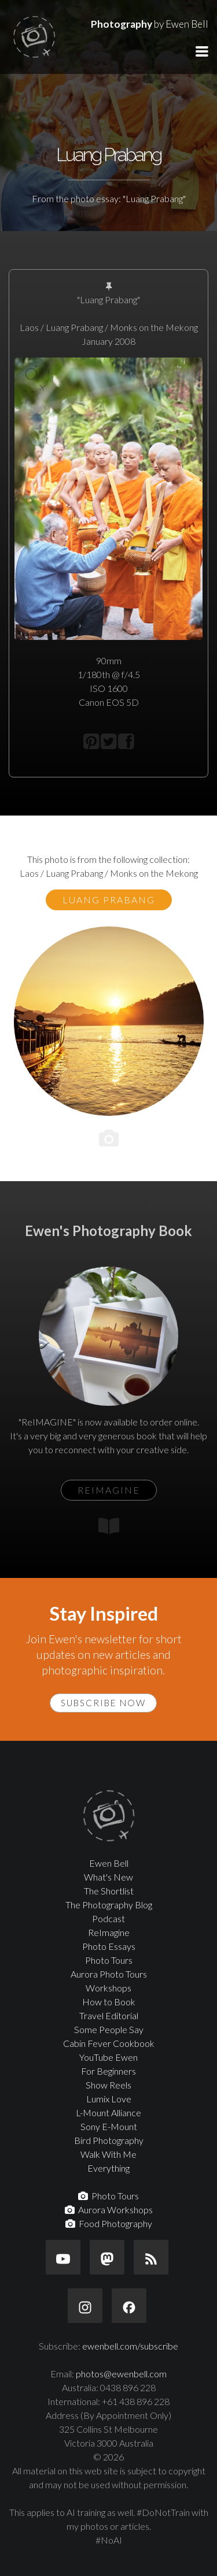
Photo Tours (109, 1960)
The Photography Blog (108, 1904)
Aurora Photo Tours (109, 1973)
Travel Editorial (108, 2015)
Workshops (108, 1987)
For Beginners (108, 2070)
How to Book (108, 2001)
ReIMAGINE (109, 1489)
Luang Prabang (108, 899)
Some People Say (109, 2029)
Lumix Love (108, 2098)
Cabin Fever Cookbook (109, 2043)
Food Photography (108, 2223)
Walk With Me (108, 2154)
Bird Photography (109, 2140)
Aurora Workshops (109, 2209)
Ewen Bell (108, 1862)
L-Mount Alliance (108, 2112)
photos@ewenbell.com (121, 2373)
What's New (108, 1876)
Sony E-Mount (108, 2126)
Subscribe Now (103, 1703)
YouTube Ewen (108, 2057)
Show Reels (108, 2084)
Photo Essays (108, 1946)
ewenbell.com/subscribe (130, 2345)
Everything (108, 2167)
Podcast (108, 1918)
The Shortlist (109, 1890)
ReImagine (109, 1932)
